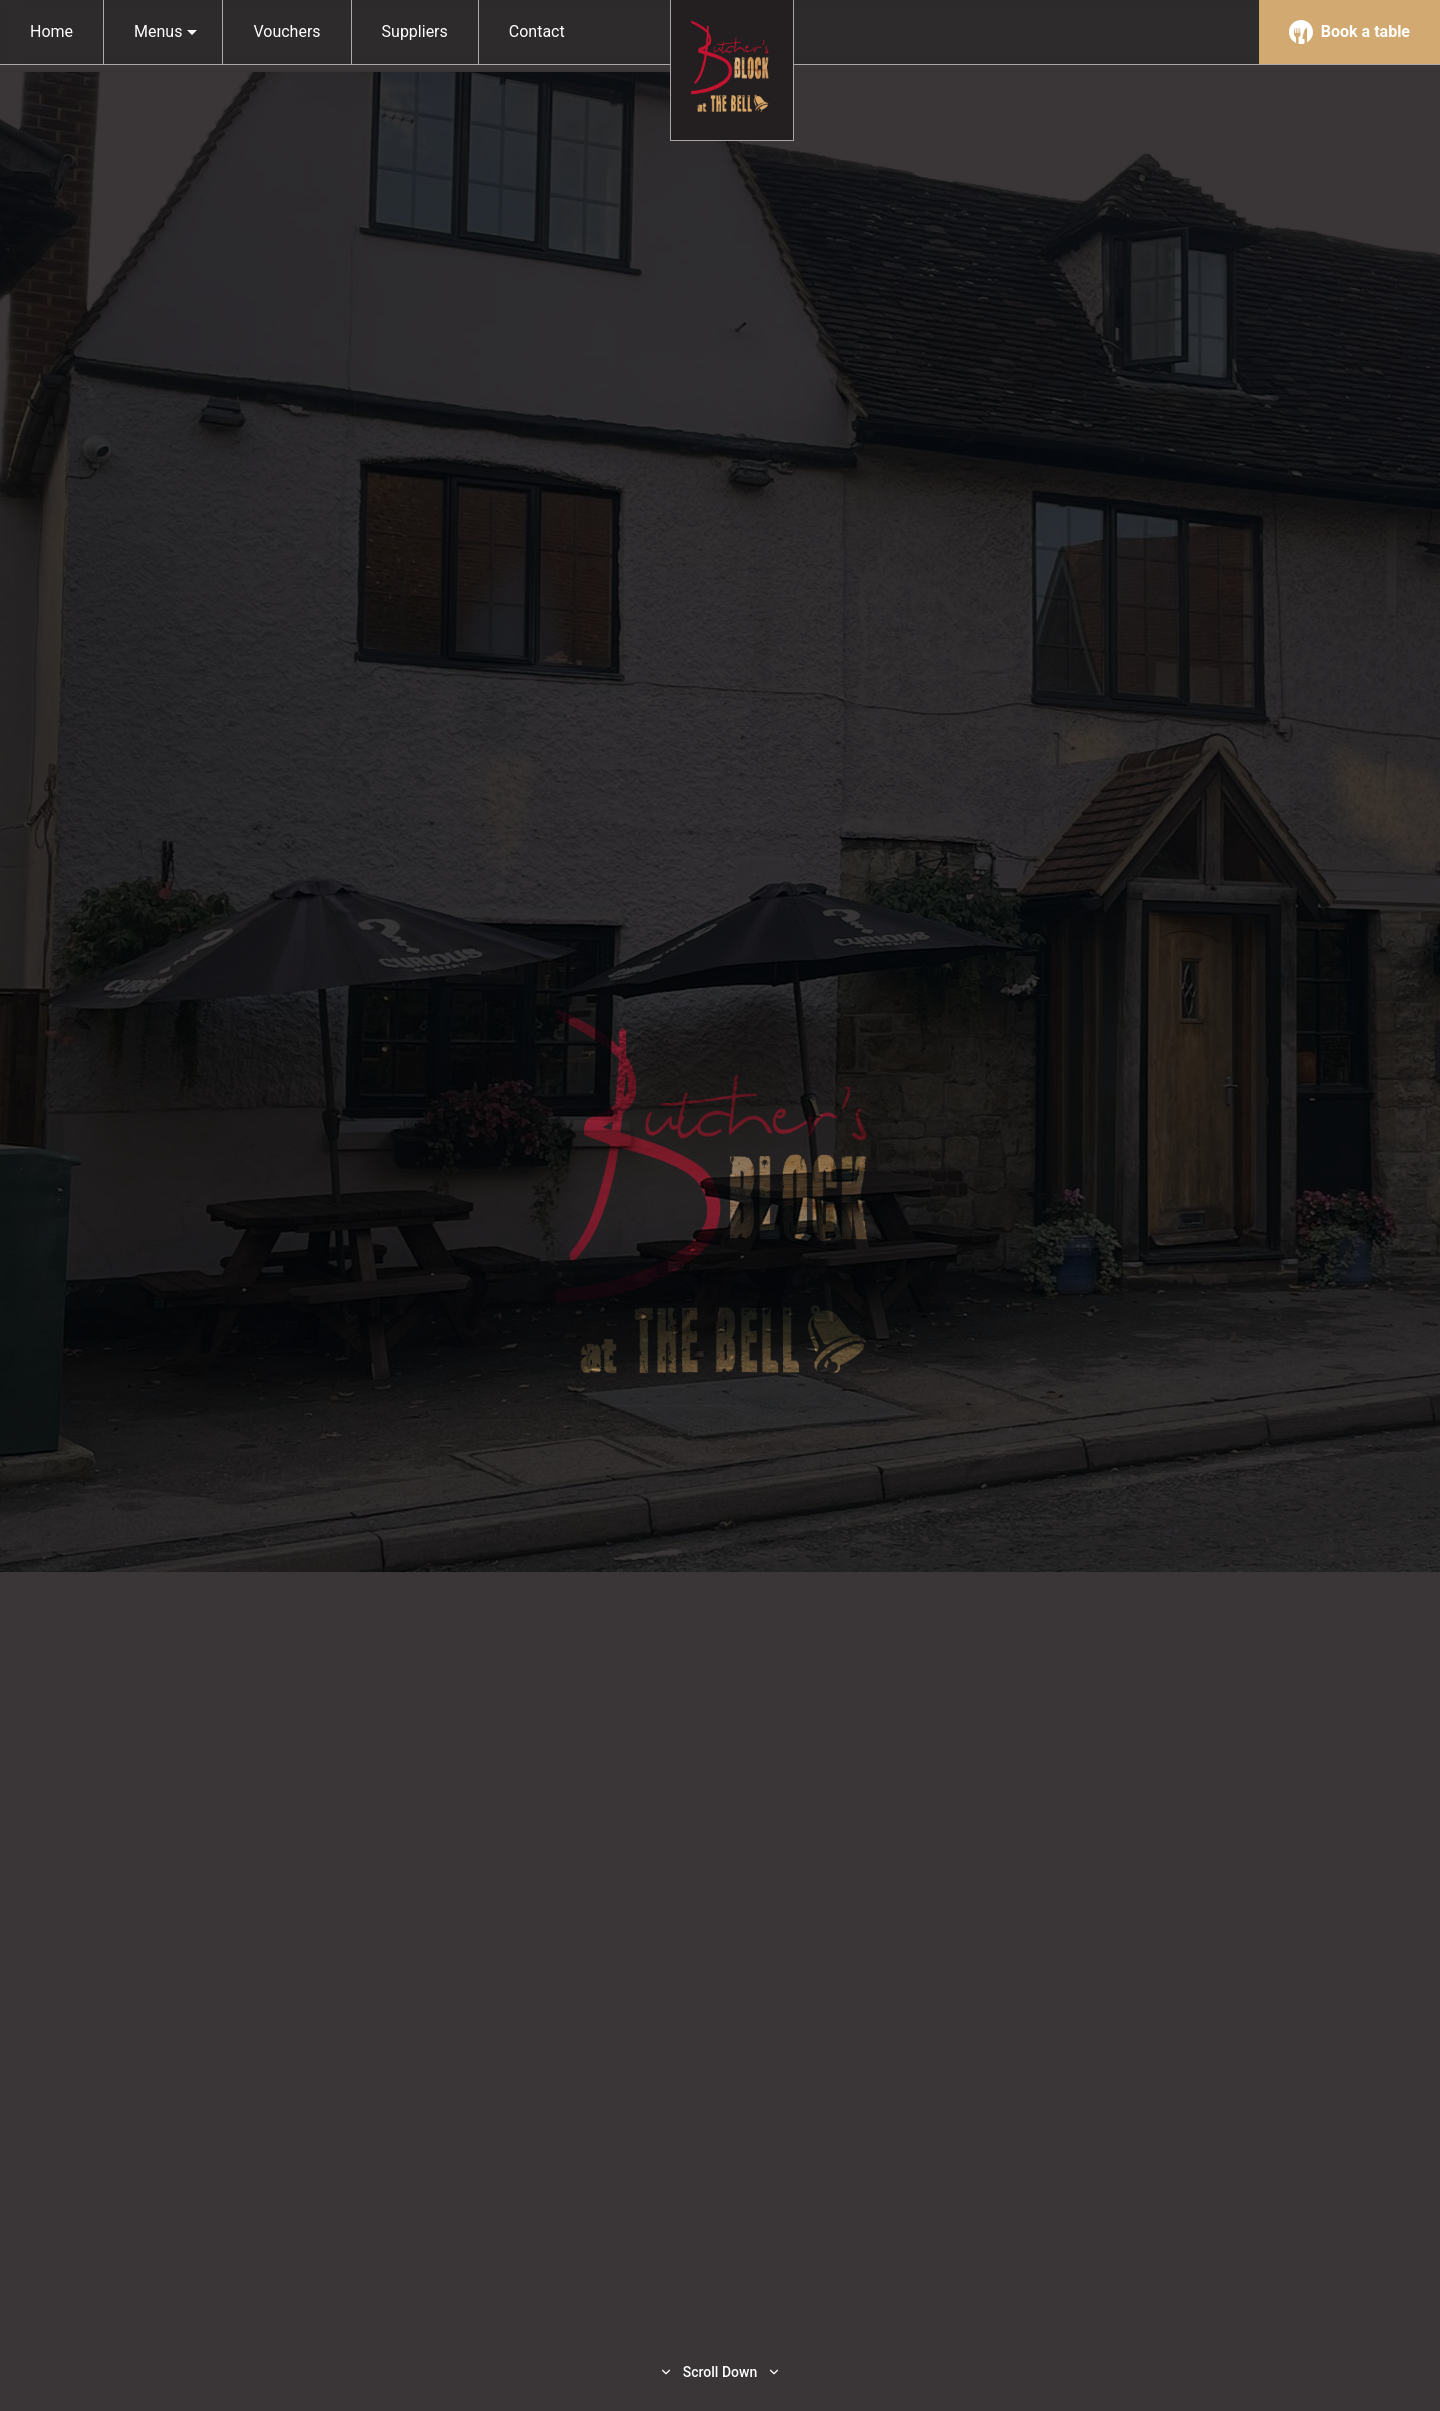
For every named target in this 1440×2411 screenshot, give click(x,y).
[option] (720, 1205)
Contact (537, 31)
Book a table (1349, 32)
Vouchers (286, 31)
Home (51, 31)
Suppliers (415, 31)
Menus (165, 31)
